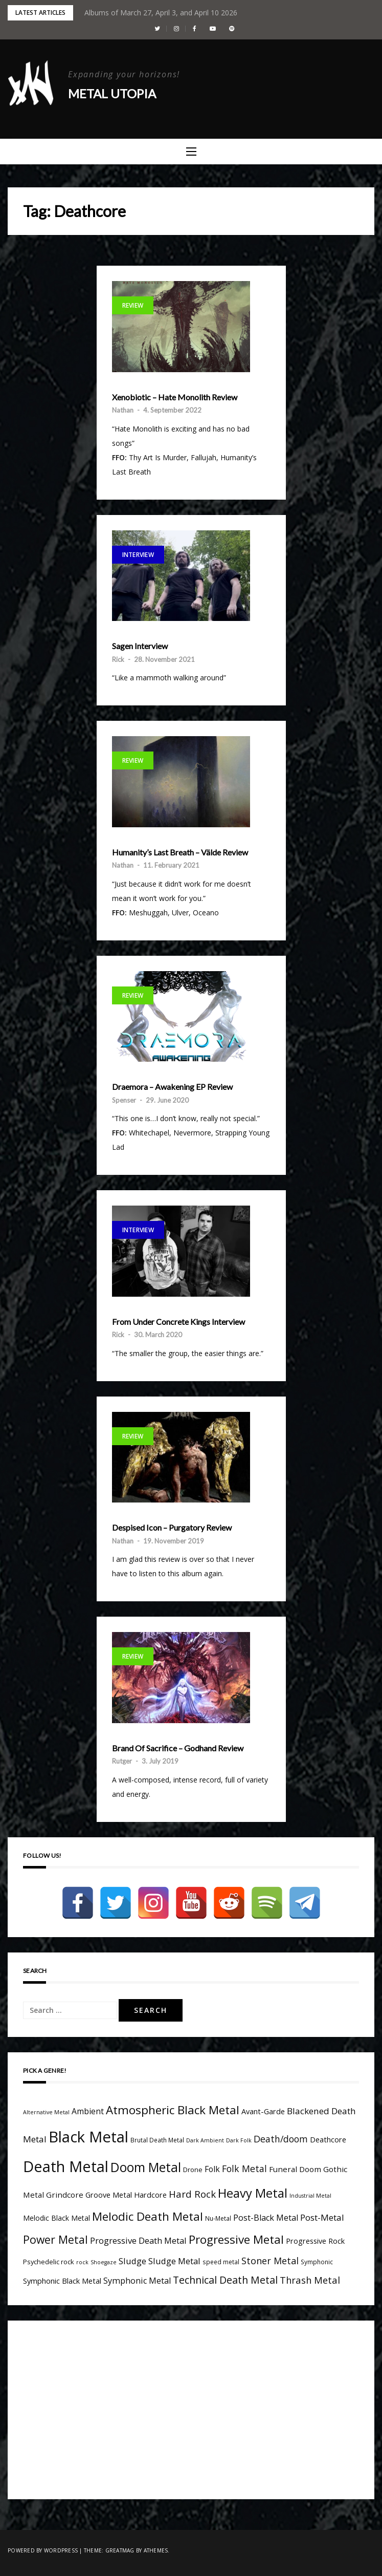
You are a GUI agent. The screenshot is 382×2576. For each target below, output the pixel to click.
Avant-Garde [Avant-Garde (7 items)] (263, 2111)
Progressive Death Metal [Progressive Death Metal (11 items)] (138, 2240)
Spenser (124, 1100)
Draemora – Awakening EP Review (172, 1086)
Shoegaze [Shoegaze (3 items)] (104, 2262)
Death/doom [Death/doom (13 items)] (281, 2139)
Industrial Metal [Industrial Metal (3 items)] (310, 2195)
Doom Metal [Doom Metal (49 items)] (145, 2167)
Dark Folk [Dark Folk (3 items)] (239, 2140)
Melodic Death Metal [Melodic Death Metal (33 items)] (147, 2216)
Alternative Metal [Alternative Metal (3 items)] (46, 2112)
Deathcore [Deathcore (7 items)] (328, 2139)
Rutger (122, 1761)
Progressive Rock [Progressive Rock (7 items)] (315, 2241)
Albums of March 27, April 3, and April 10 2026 (160, 12)
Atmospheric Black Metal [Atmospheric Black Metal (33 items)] (172, 2110)
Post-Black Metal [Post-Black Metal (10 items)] (265, 2217)
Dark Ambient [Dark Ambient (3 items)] (205, 2140)
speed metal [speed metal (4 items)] (221, 2262)
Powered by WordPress (43, 2550)
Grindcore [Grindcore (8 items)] (64, 2194)
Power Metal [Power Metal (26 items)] (55, 2239)
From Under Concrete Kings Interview (178, 1321)
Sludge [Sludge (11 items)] (132, 2261)
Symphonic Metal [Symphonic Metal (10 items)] (137, 2280)
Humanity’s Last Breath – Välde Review (180, 852)
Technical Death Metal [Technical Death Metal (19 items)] (225, 2280)
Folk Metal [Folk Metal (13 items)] (244, 2168)
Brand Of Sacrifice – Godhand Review (177, 1748)
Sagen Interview (140, 646)
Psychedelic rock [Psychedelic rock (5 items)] (48, 2261)
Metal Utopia (112, 93)
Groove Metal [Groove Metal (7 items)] (108, 2195)
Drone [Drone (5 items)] (193, 2169)
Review (133, 305)
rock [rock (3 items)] (82, 2262)
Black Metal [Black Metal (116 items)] (88, 2137)
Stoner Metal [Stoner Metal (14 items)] (270, 2261)
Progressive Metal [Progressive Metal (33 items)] (236, 2239)
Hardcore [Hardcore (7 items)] (150, 2195)
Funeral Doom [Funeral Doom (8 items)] (295, 2169)
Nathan (122, 410)
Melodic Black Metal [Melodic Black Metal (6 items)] (56, 2218)
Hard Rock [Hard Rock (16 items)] (192, 2193)
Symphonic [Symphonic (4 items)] (317, 2262)
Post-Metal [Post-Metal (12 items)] (322, 2217)
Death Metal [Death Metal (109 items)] (65, 2166)
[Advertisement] (109, 2407)
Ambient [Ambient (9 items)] (88, 2111)
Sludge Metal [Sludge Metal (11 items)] (174, 2261)
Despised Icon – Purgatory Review (172, 1527)
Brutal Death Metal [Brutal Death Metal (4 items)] (157, 2140)
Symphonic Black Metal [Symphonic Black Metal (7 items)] (62, 2281)
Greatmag (119, 2550)
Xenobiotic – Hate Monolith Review (174, 397)
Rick (118, 659)
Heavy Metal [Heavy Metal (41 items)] (252, 2193)
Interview (138, 554)
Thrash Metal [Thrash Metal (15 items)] (310, 2279)
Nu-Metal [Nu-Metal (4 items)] (218, 2218)
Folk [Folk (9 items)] (212, 2169)
